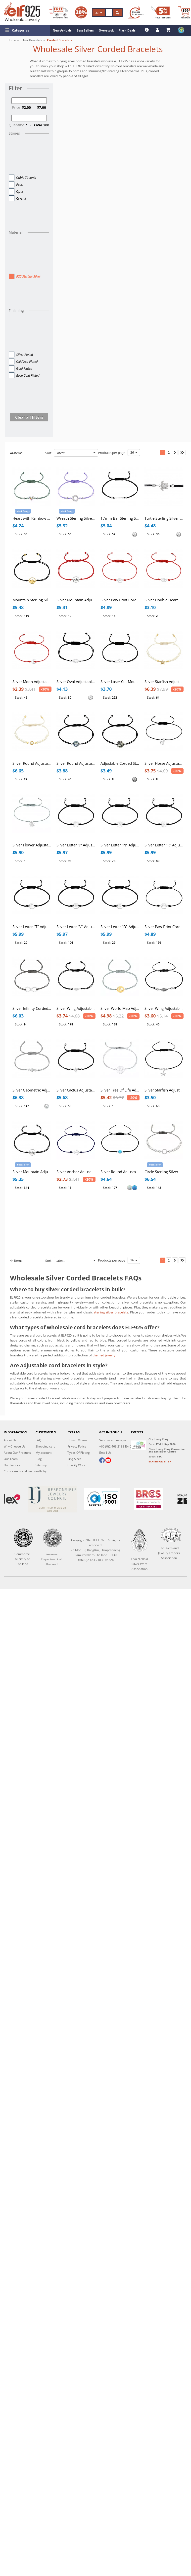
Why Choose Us (14, 1446)
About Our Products (17, 1453)
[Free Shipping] (58, 12)
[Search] (108, 12)
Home (11, 40)
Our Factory (12, 1465)
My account (43, 1453)
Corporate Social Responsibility (25, 1471)
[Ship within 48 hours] (136, 12)
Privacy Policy (76, 1446)
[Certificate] (52, 1499)
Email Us (105, 1453)
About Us (10, 1440)
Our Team (11, 1459)
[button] (25, 30)
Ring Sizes (74, 1459)
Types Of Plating (78, 1453)
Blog (39, 1459)
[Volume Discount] (81, 12)
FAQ (38, 1440)
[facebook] (102, 1460)
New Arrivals (62, 30)
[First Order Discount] (161, 12)
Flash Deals (127, 30)
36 (133, 452)
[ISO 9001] (102, 1499)
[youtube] (108, 1460)
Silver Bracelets (31, 40)
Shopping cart (45, 1446)
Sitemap (41, 1465)
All (99, 13)
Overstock (106, 30)
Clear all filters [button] (29, 417)
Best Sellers (85, 30)
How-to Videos (77, 1440)
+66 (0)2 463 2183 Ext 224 (117, 1446)
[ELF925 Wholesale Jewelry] (22, 12)
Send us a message (112, 1440)
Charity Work (76, 1465)
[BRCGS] (148, 1499)
